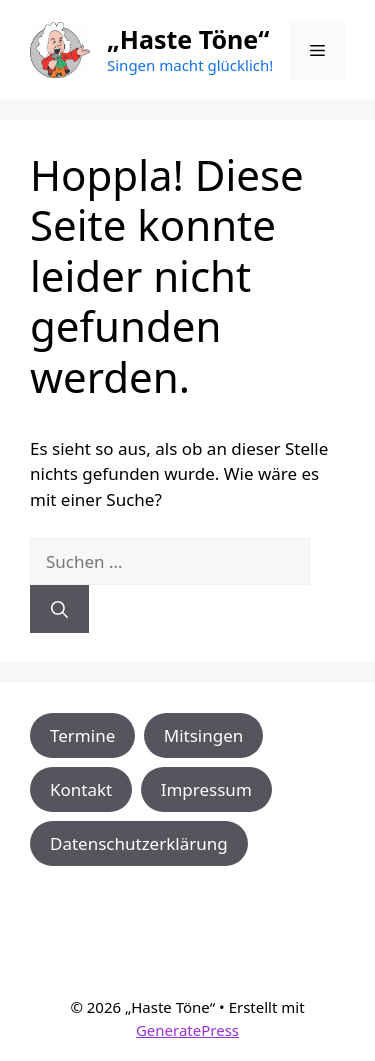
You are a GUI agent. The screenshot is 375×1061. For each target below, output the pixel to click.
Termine (82, 735)
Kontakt (81, 789)
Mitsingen (204, 735)
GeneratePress (187, 1030)
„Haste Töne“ (188, 39)
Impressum (206, 789)
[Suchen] (59, 609)
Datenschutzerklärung (139, 843)
